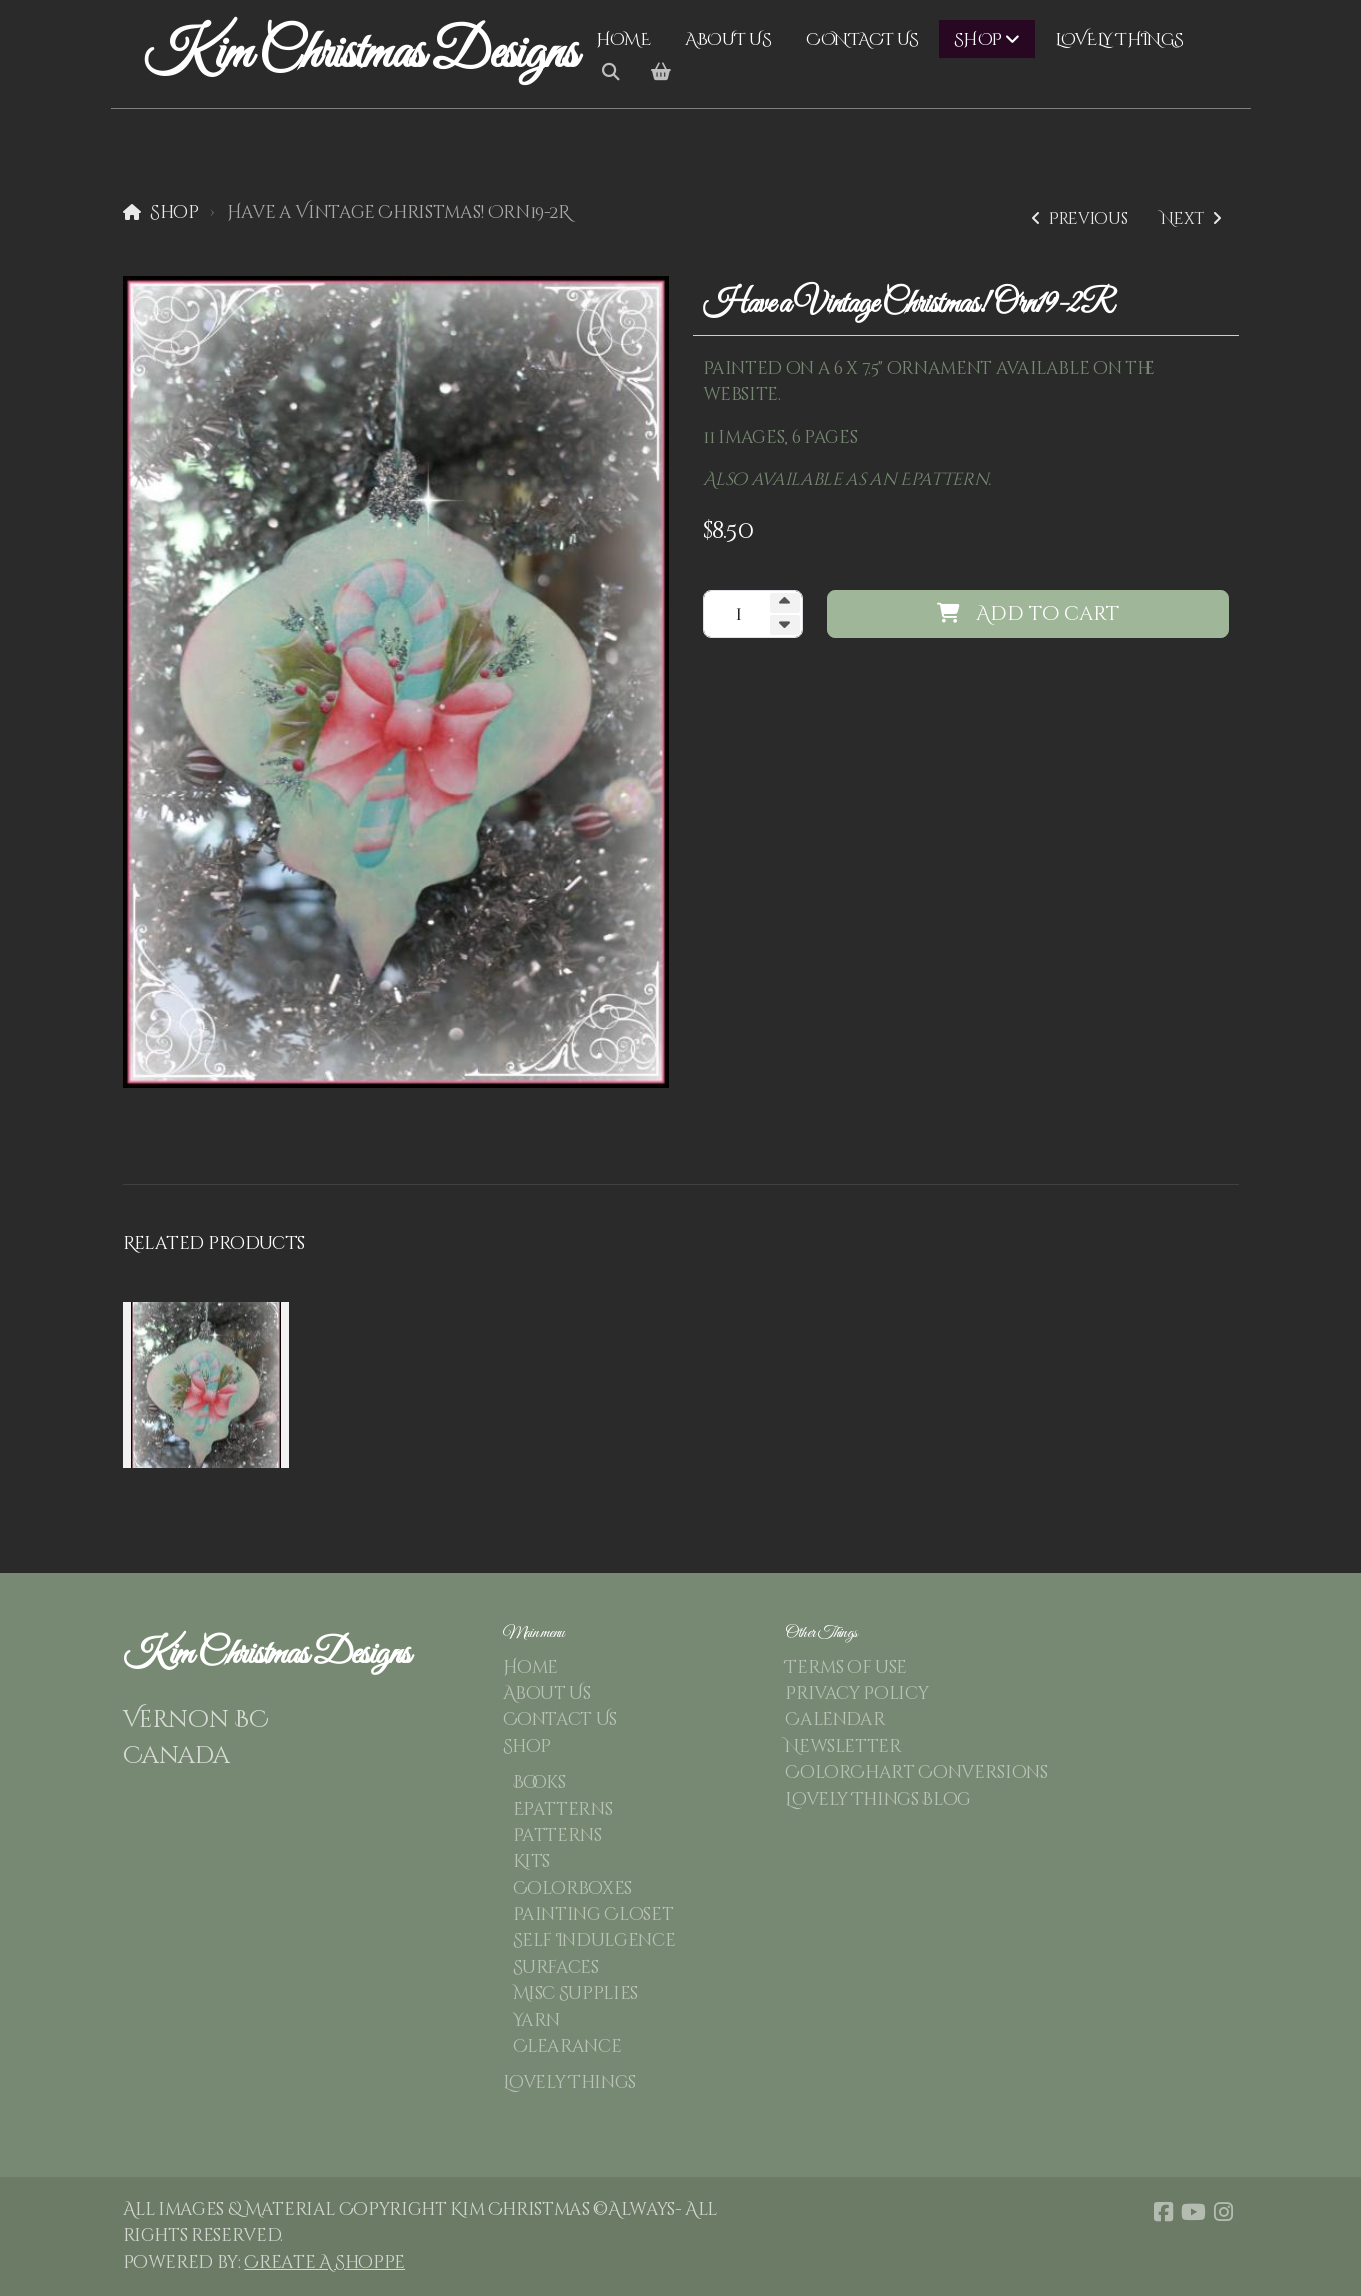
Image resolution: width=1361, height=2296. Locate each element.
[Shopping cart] (661, 73)
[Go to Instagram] (1224, 2212)
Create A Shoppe (324, 2263)
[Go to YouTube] (1194, 2212)
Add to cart (1028, 613)
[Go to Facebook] (1164, 2212)
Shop (174, 213)
